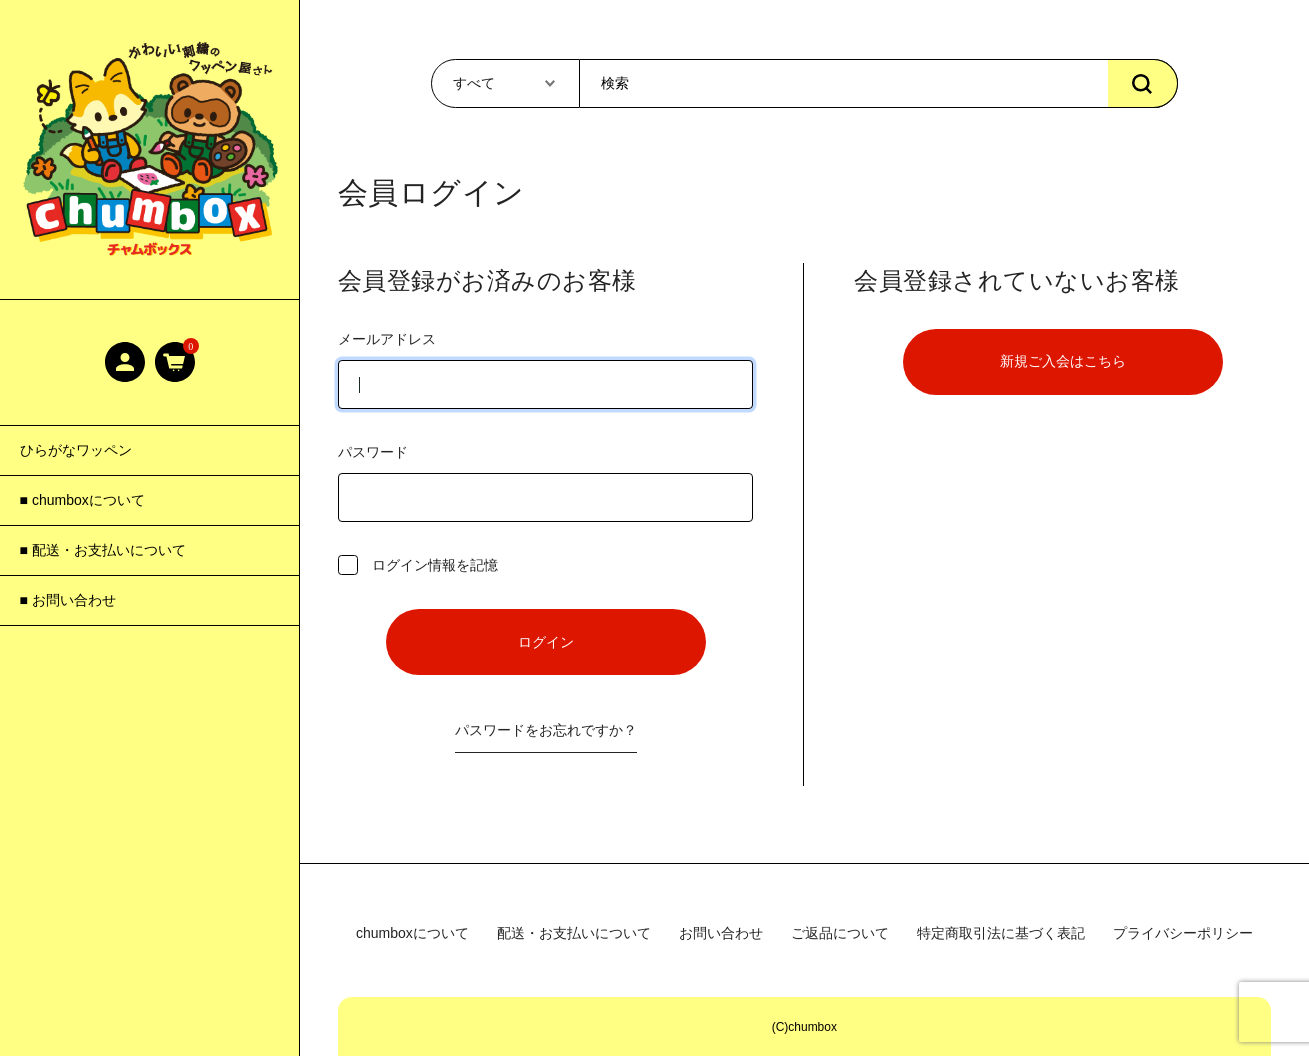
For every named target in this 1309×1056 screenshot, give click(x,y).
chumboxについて (412, 933)
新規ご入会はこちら (1063, 361)
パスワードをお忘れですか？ (546, 730)
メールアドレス (546, 370)
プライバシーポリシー (1183, 933)
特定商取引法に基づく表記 (1001, 933)
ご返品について (840, 933)
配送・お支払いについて (574, 933)
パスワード (546, 483)
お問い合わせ (721, 933)
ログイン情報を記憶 (418, 565)
